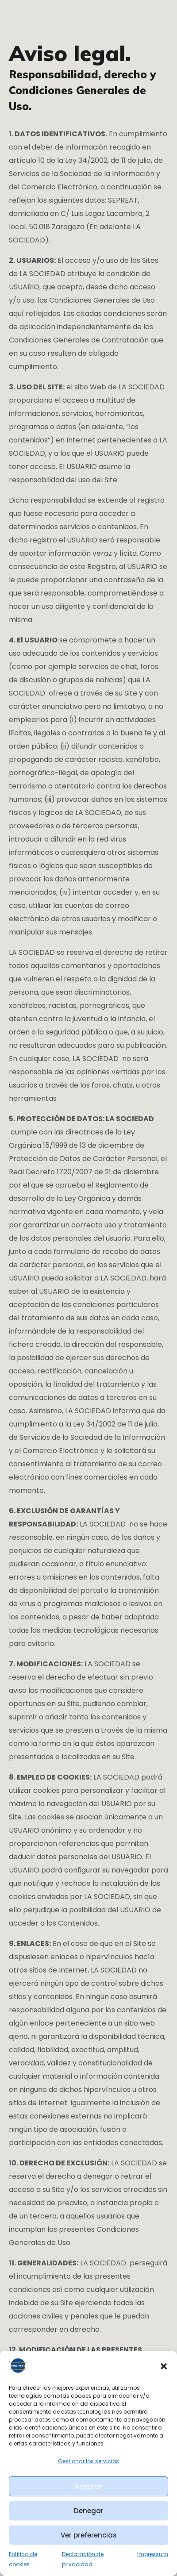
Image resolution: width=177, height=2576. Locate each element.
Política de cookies (23, 2559)
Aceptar (88, 2486)
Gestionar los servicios (88, 2461)
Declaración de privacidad (83, 2559)
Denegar (89, 2510)
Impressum (152, 2554)
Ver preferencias (89, 2535)
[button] (163, 2366)
